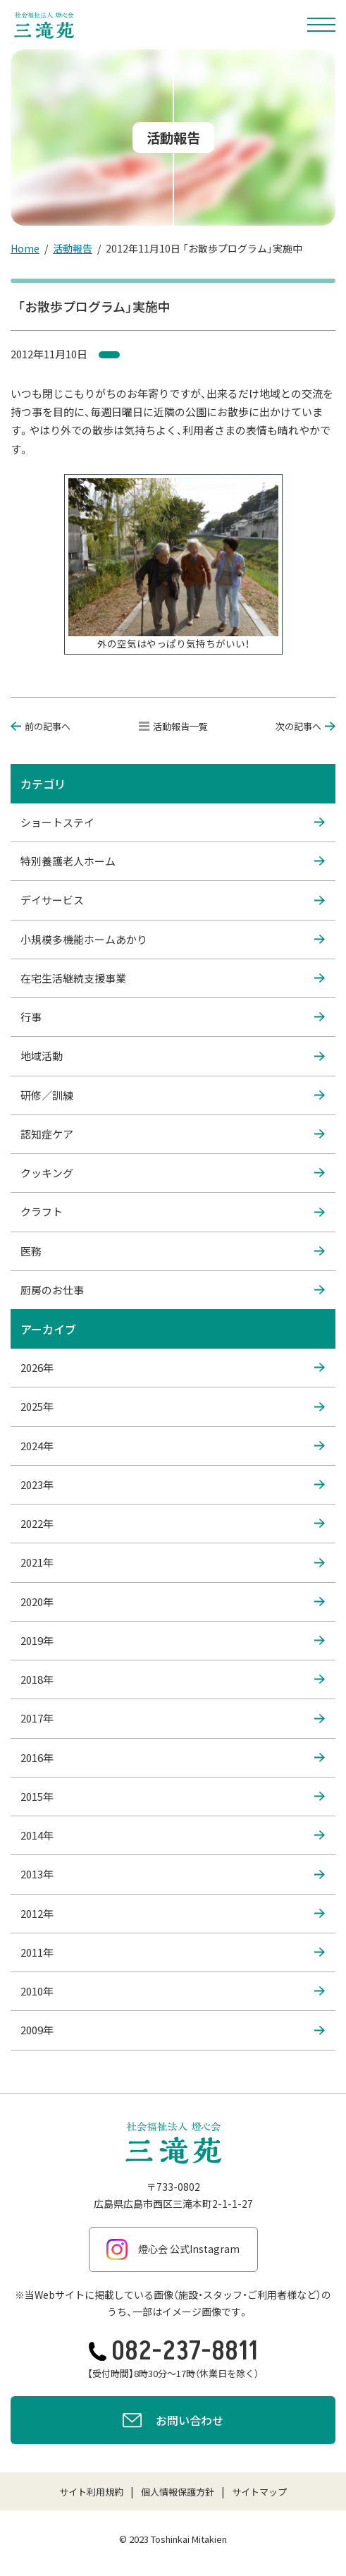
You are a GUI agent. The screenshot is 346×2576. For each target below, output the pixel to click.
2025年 (172, 1406)
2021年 (172, 1562)
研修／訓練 (172, 1095)
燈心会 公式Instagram (173, 2249)
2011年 (172, 1952)
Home (25, 248)
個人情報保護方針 (177, 2491)
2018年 (172, 1679)
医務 (172, 1251)
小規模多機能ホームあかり (172, 939)
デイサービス (172, 900)
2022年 (172, 1523)
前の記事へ (40, 726)
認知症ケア (172, 1134)
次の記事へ (305, 726)
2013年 (172, 1874)
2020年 (172, 1602)
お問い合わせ (173, 2422)
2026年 (172, 1368)
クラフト (172, 1212)
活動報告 (72, 248)
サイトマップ (259, 2491)
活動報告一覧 (173, 726)
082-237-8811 (173, 2351)
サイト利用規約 (91, 2491)
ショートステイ (172, 822)
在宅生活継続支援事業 (172, 978)
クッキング (172, 1173)
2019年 (172, 1641)
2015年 (172, 1796)
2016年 (172, 1758)
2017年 (172, 1718)
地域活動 (172, 1056)
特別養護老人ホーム (172, 861)
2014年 (172, 1835)
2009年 (172, 2030)
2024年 (172, 1446)
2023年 (172, 1485)
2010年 (172, 1991)
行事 (172, 1017)
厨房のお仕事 (172, 1290)
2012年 (172, 1913)
